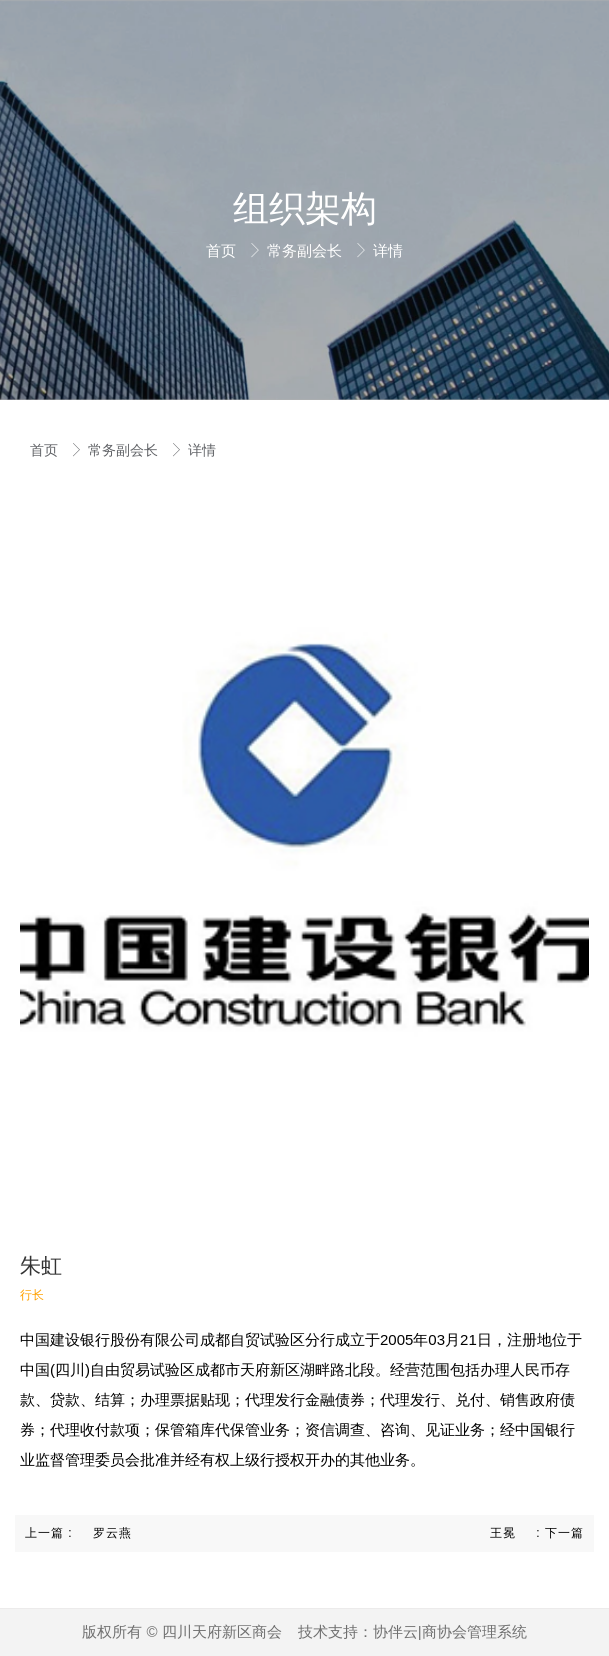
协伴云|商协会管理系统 (450, 1631)
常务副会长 (306, 250)
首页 (223, 250)
